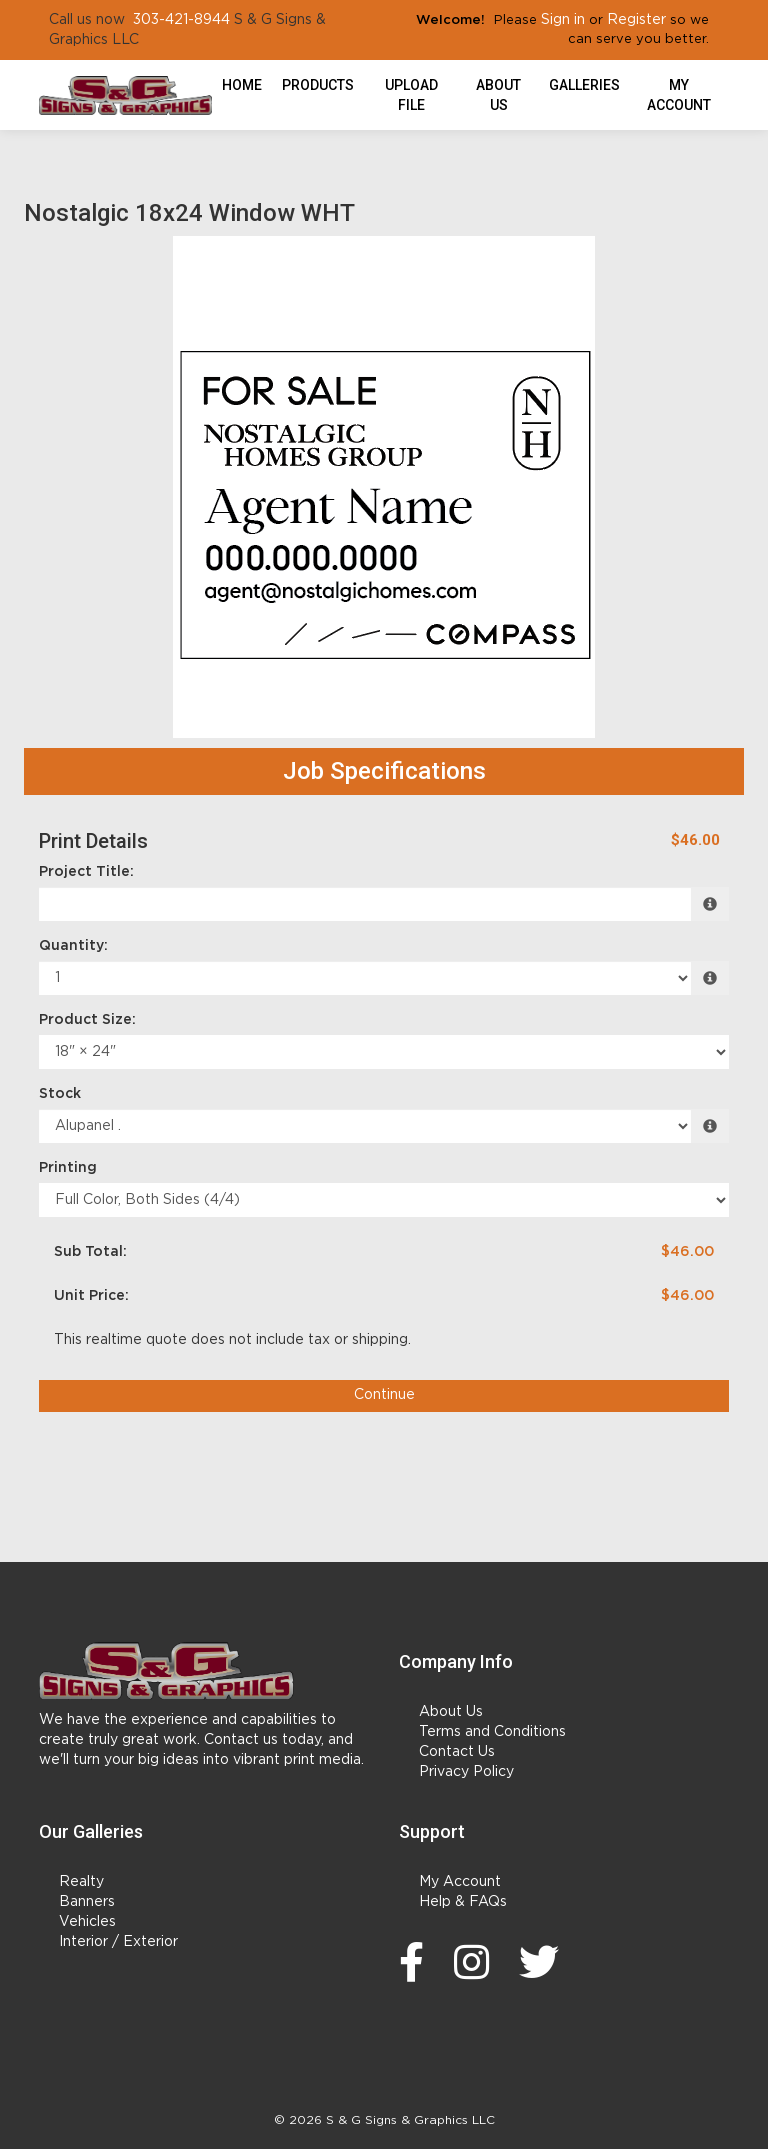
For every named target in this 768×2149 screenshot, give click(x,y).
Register (636, 20)
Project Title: (86, 872)
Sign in (563, 20)
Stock (60, 1094)
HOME (242, 85)
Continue (384, 1395)
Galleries (584, 85)
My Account (460, 1882)
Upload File (411, 95)
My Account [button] (679, 95)
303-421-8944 (181, 20)
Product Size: (87, 1020)
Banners (87, 1902)
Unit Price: (91, 1296)
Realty (81, 1882)
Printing (68, 1168)
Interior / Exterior (118, 1942)
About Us (498, 95)
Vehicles (87, 1922)
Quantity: (73, 946)
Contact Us (457, 1752)
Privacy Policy (466, 1772)
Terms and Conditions (492, 1732)
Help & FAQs (463, 1902)
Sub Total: (90, 1252)
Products (318, 85)
